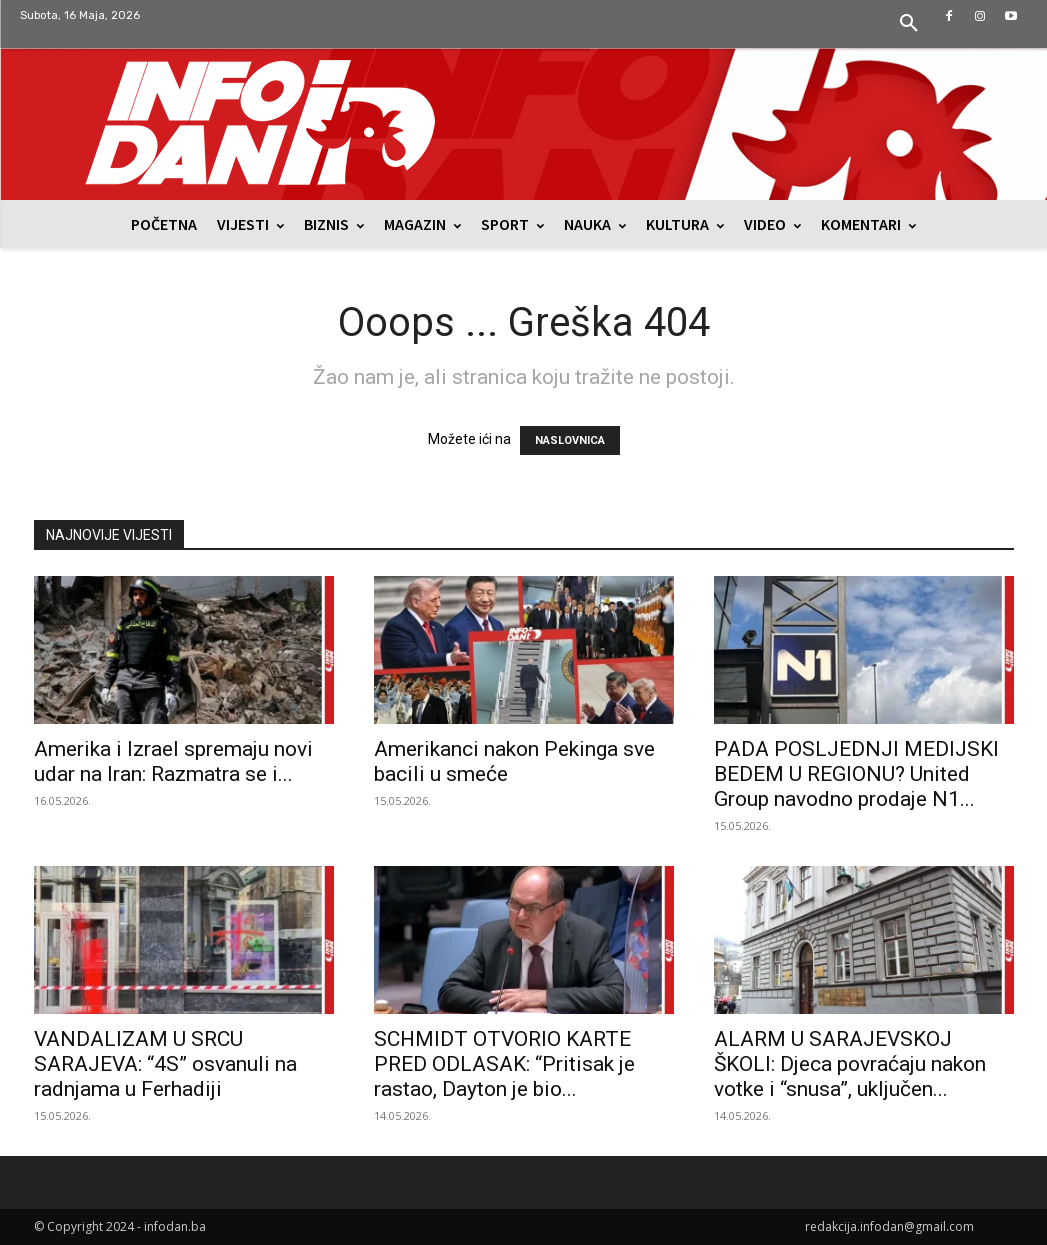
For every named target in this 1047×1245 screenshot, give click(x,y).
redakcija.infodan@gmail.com (889, 1226)
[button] (909, 24)
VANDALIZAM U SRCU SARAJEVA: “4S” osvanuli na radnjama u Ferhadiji (165, 1064)
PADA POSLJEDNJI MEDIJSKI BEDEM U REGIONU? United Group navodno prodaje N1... (856, 774)
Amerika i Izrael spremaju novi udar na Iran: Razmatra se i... (173, 761)
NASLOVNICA (570, 440)
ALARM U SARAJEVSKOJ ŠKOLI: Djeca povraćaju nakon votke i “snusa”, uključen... (850, 1064)
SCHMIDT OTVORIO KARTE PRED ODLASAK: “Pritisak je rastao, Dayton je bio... (504, 1064)
